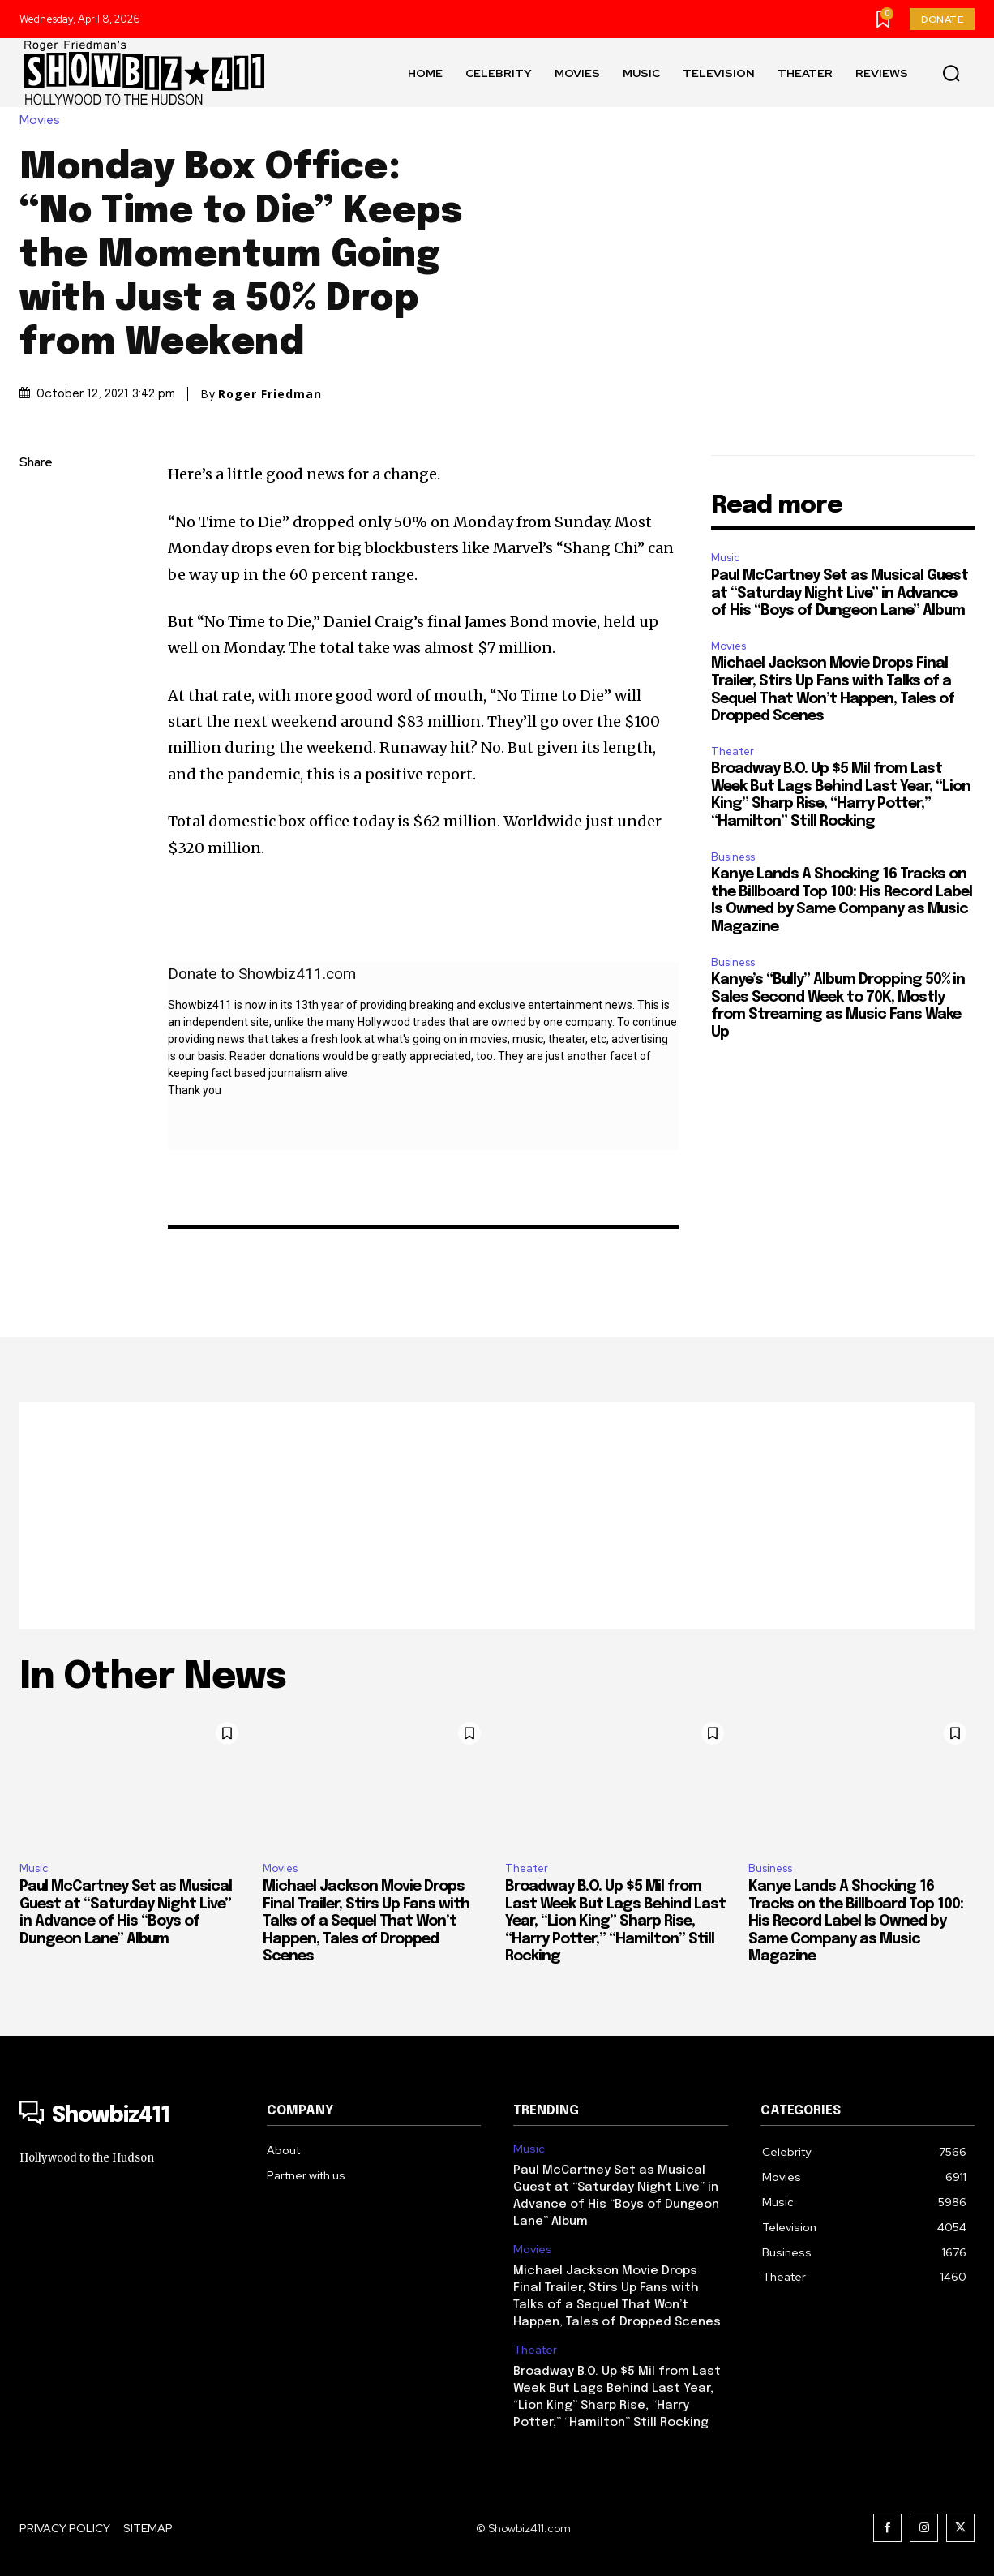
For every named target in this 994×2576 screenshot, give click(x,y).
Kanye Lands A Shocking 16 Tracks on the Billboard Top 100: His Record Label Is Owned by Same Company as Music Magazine (855, 1921)
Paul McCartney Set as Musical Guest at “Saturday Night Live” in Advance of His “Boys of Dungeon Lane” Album (839, 593)
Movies (43, 120)
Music (725, 558)
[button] (951, 73)
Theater (732, 751)
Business (733, 857)
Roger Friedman (270, 394)
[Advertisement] (497, 1515)
